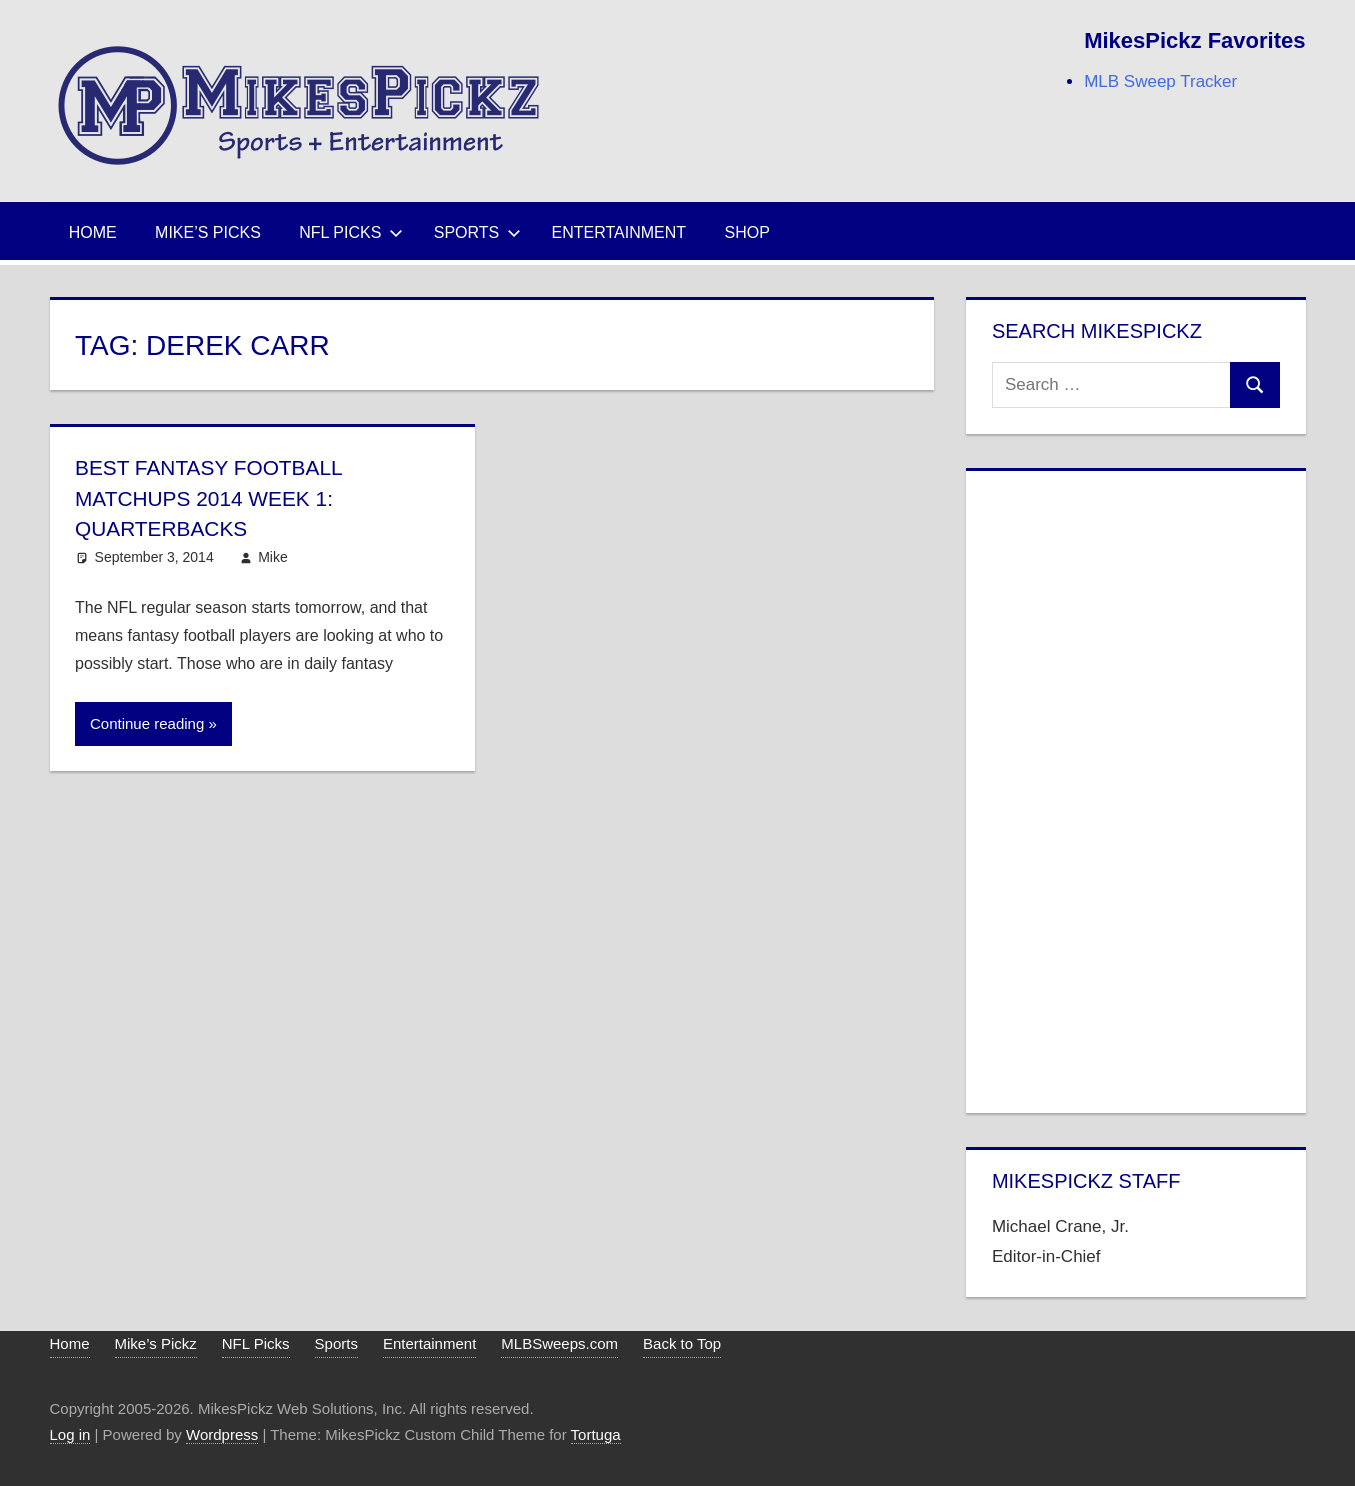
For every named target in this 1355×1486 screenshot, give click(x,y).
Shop (747, 232)
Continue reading (147, 723)
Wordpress (222, 1434)
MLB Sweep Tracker (1160, 81)
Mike (273, 557)
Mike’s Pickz (156, 1343)
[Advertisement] (1136, 788)
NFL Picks (351, 232)
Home (93, 232)
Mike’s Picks (208, 232)
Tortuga (596, 1434)
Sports (478, 232)
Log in (70, 1434)
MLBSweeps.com (559, 1343)
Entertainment (619, 232)
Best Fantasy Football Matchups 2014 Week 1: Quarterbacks (216, 498)
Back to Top (682, 1343)
